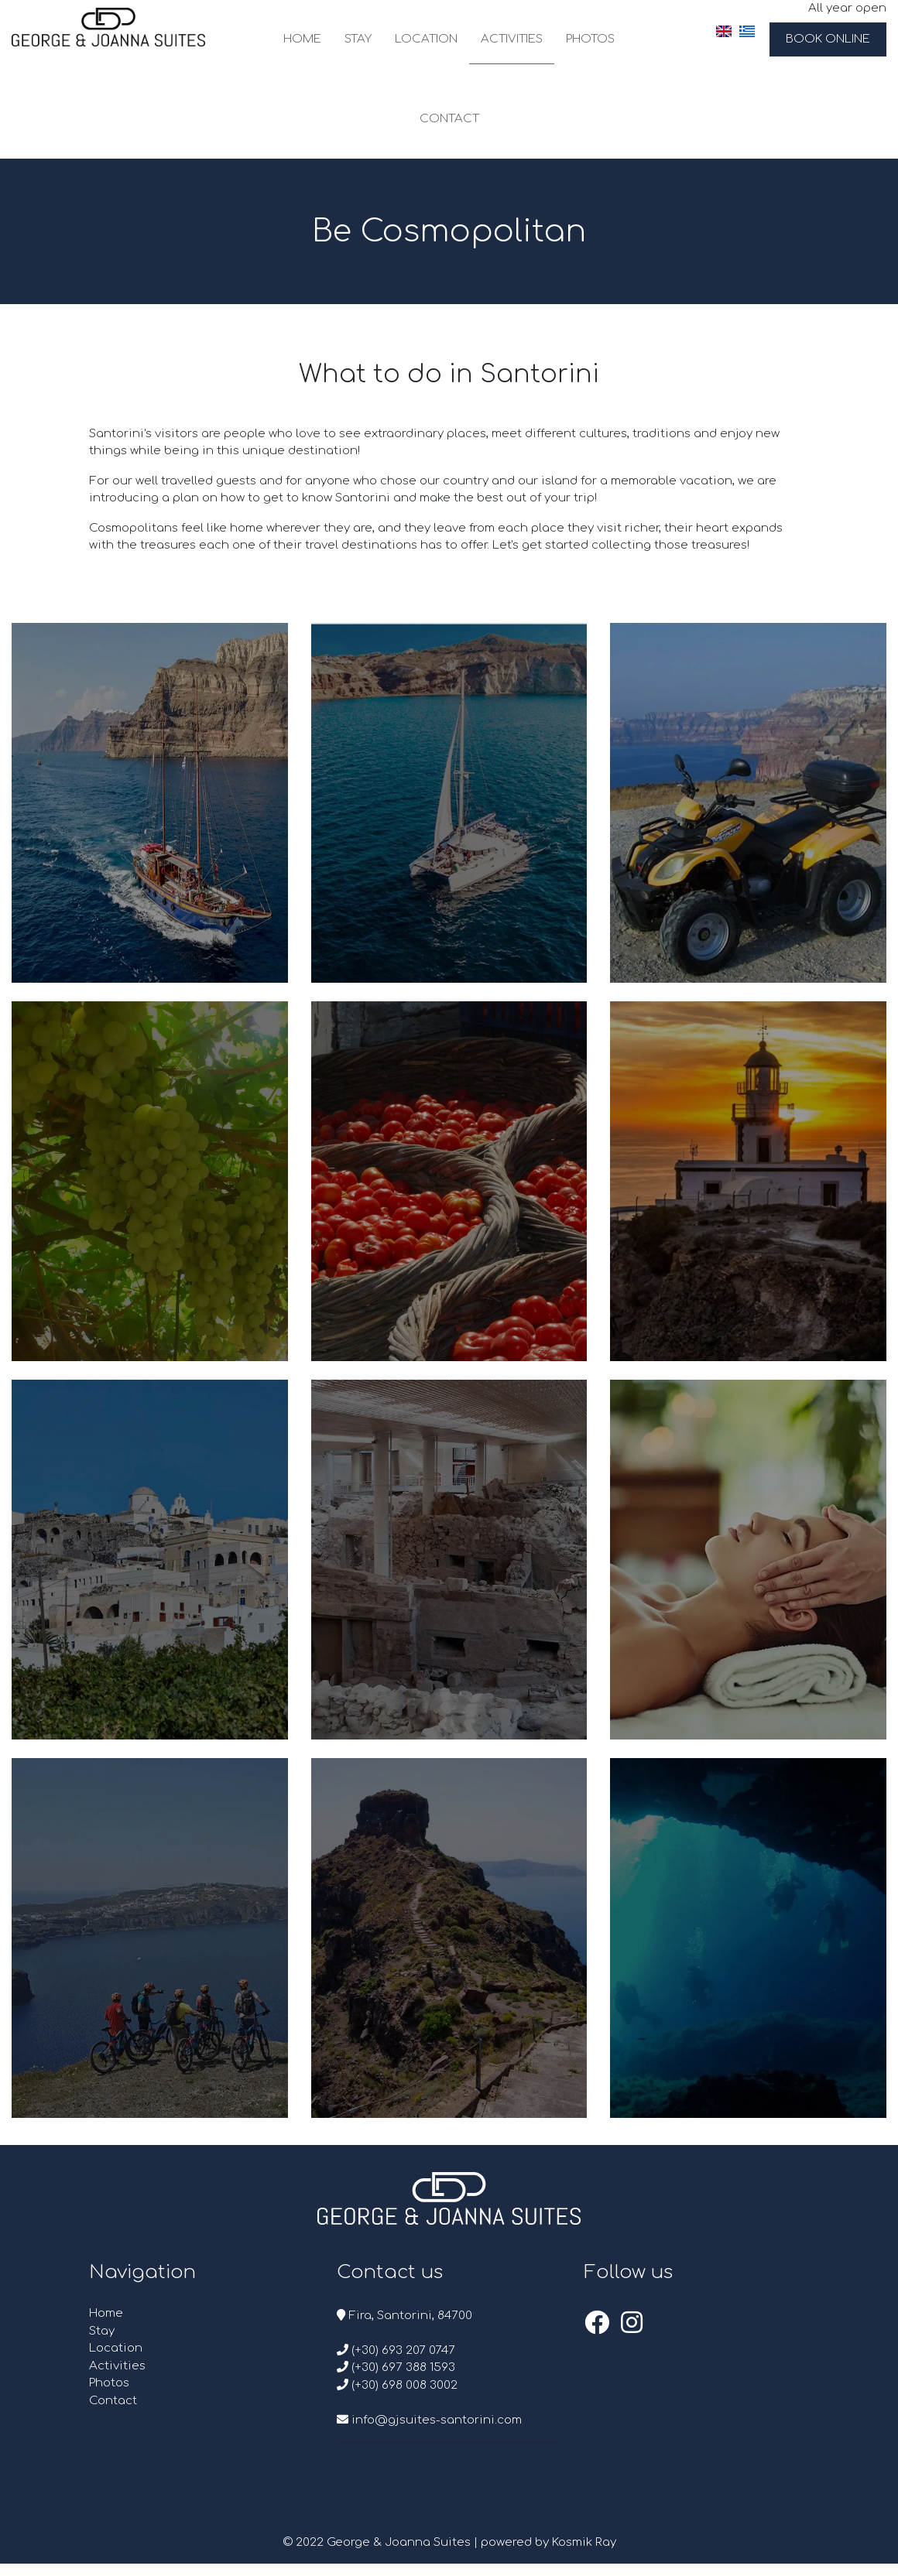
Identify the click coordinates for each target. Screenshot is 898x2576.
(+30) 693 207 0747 (396, 2350)
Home (302, 39)
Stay (358, 39)
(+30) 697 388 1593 (396, 2367)
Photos (590, 39)
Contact (449, 118)
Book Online (828, 39)
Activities (512, 39)
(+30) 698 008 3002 (397, 2385)
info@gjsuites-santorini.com (429, 2420)
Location (426, 39)
